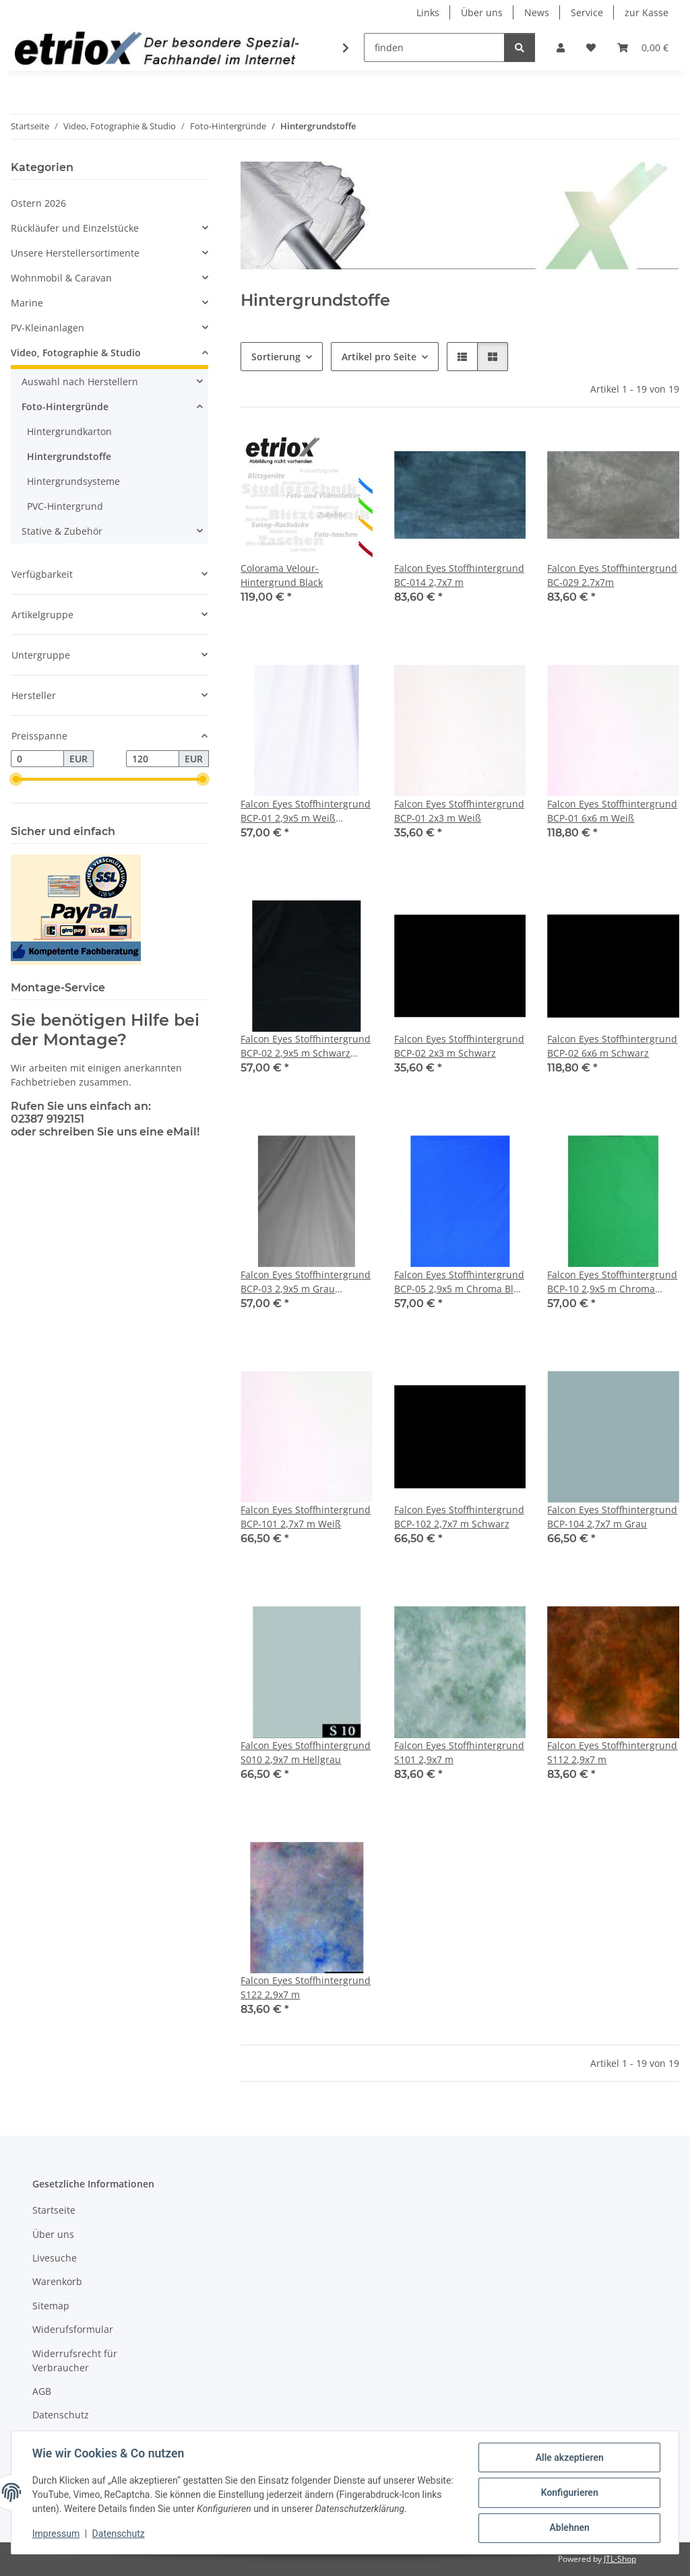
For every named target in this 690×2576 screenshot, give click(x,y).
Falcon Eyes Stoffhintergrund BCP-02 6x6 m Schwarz (612, 1045)
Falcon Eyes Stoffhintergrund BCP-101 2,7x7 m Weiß (306, 1516)
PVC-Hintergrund (65, 506)
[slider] (16, 780)
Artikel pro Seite (379, 356)
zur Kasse (646, 12)
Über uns (482, 12)
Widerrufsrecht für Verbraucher (74, 2360)
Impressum (56, 2534)
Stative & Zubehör (62, 531)
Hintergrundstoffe (69, 456)
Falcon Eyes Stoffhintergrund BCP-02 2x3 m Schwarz (459, 1045)
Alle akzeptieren (568, 2458)
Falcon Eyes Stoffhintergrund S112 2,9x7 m (612, 1752)
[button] (560, 47)
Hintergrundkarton (69, 431)
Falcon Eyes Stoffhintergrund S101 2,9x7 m (459, 1752)
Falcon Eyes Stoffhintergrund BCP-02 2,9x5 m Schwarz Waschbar (306, 1046)
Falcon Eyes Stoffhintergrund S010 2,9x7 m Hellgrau (306, 1752)
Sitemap (50, 2305)
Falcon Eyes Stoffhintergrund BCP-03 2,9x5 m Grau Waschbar (306, 1282)
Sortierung (276, 356)
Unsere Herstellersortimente (75, 252)
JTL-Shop (620, 2559)
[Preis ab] (37, 759)
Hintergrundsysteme (73, 481)
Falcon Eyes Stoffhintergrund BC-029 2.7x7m (612, 575)
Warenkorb (57, 2281)
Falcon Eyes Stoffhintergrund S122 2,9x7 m (306, 1987)
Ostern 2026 (38, 203)
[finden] (434, 47)
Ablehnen (568, 2528)
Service (587, 12)
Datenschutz (119, 2534)
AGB (41, 2391)
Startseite (53, 2210)
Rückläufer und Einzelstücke (75, 228)
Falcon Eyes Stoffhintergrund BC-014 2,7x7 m (459, 575)
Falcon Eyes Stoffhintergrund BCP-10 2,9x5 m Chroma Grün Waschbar (612, 1282)
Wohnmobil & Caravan (61, 277)
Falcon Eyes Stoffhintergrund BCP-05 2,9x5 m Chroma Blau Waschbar (459, 1282)
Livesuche (54, 2257)
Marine (27, 302)
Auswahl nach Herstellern (80, 381)
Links (427, 12)
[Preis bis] (152, 759)
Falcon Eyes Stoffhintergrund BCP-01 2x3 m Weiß (459, 810)
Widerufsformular (72, 2329)
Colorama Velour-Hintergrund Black (282, 575)
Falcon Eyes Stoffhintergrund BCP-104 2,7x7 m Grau (612, 1516)
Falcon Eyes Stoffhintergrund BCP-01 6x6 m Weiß (612, 810)
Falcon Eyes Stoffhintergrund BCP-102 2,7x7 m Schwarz (459, 1516)
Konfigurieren (568, 2493)
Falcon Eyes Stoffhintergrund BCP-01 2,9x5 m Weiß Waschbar (306, 811)
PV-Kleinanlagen (47, 327)
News (536, 12)
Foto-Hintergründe (65, 406)
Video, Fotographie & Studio (76, 352)
